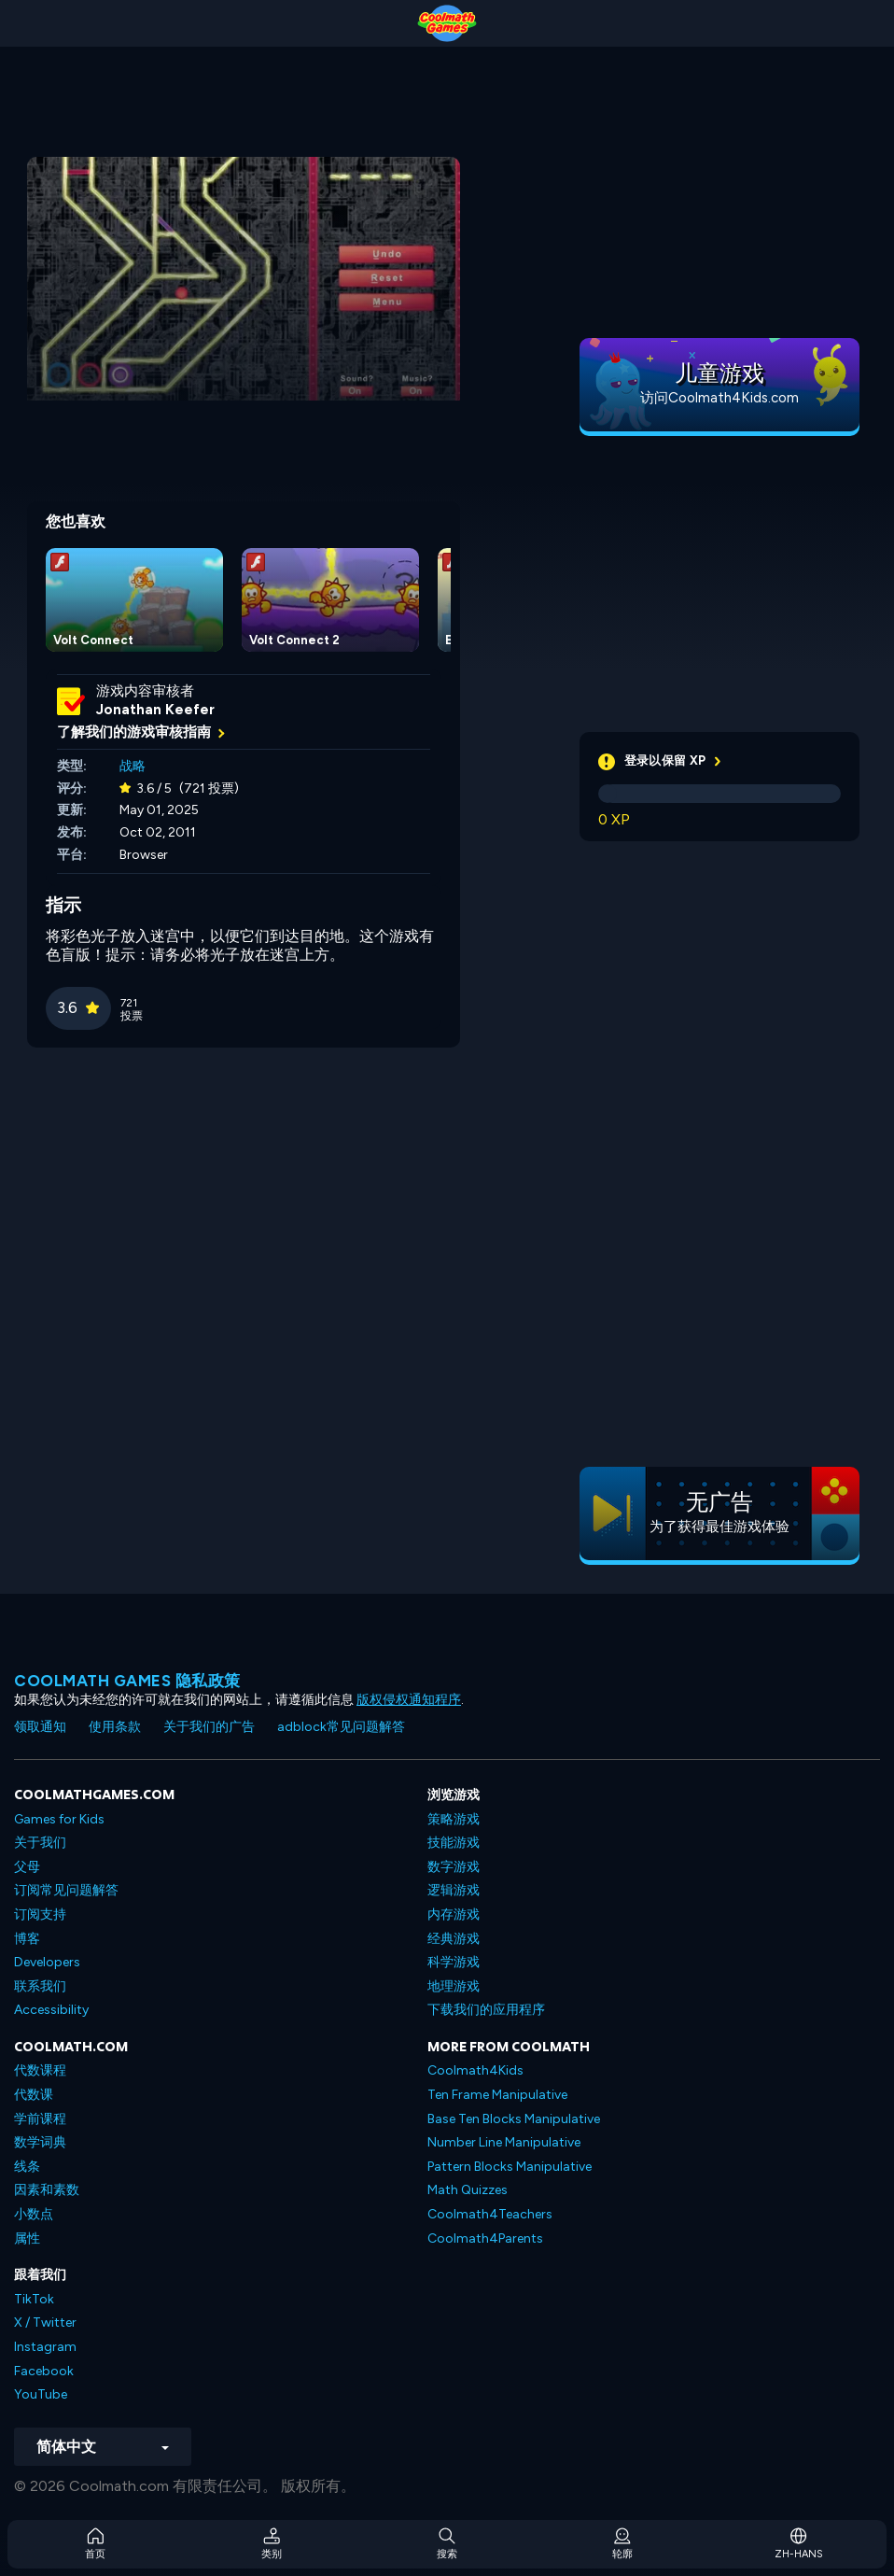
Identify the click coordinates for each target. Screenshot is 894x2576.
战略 (132, 766)
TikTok (34, 2299)
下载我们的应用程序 (486, 2010)
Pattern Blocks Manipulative (509, 2167)
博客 (27, 1939)
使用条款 (115, 1727)
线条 (27, 2167)
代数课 (33, 2095)
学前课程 (40, 2119)
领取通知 (40, 1727)
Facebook (44, 2371)
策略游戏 (453, 1819)
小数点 (33, 2214)
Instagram (45, 2347)
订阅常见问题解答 (66, 1890)
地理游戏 (453, 1986)
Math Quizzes (467, 2190)
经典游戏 (453, 1939)
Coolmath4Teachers (489, 2214)
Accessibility (51, 2010)
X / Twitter (45, 2322)
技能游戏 (453, 1843)
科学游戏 (453, 1962)
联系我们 (40, 1986)
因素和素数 (46, 2190)
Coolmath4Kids (475, 2070)
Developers (47, 1962)
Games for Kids (59, 1819)
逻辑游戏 (453, 1890)
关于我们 (40, 1843)
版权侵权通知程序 (408, 1700)
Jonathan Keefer (155, 709)
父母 (27, 1867)
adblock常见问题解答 (341, 1727)
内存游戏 (453, 1914)
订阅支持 (40, 1914)
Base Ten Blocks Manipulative (513, 2119)
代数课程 (40, 2070)
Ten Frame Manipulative (497, 2095)
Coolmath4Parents (485, 2238)
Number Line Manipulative (503, 2142)
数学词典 (40, 2142)
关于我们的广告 (209, 1727)
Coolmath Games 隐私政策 (127, 1680)
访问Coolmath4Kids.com (719, 397)
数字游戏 (453, 1867)
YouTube (40, 2394)
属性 (27, 2238)
